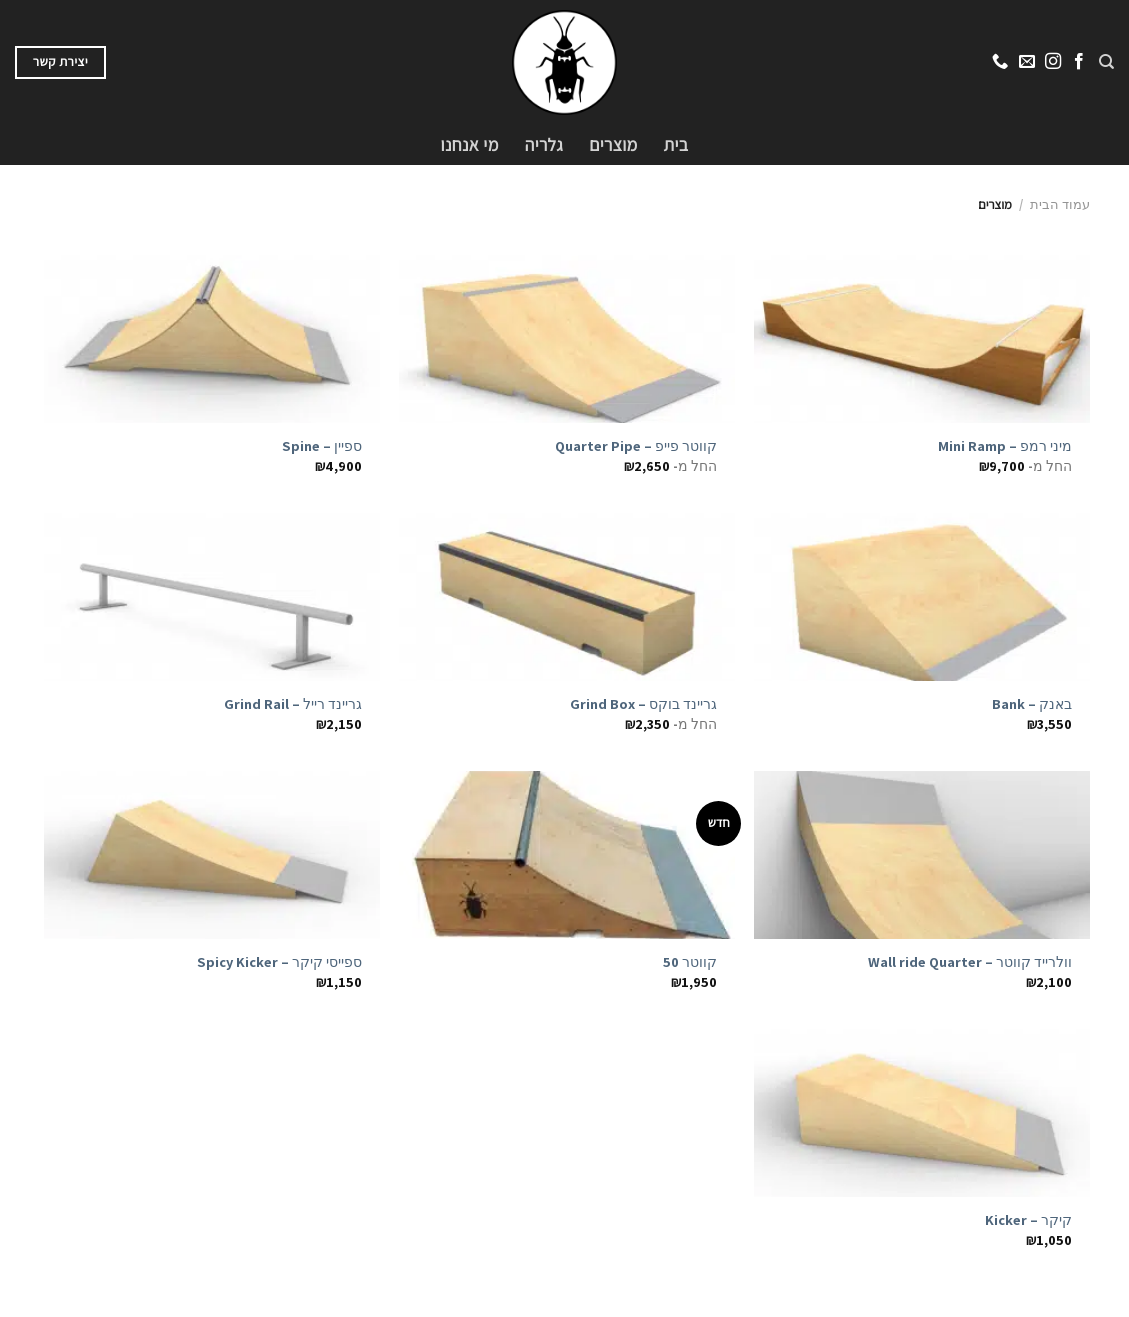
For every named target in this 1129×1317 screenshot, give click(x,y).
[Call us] (1000, 62)
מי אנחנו (470, 144)
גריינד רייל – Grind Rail (293, 704)
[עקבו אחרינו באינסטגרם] (1052, 62)
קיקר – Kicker (1028, 1220)
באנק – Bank (1032, 704)
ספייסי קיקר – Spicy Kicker (279, 962)
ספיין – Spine (322, 446)
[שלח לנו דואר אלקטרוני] (1026, 62)
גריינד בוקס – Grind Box (643, 704)
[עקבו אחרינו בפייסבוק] (1078, 62)
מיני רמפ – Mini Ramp (1005, 446)
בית (676, 144)
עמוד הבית (1060, 204)
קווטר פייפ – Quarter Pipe (636, 446)
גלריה (544, 144)
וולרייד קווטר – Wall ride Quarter (970, 962)
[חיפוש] (1106, 62)
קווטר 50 (690, 962)
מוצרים (613, 144)
